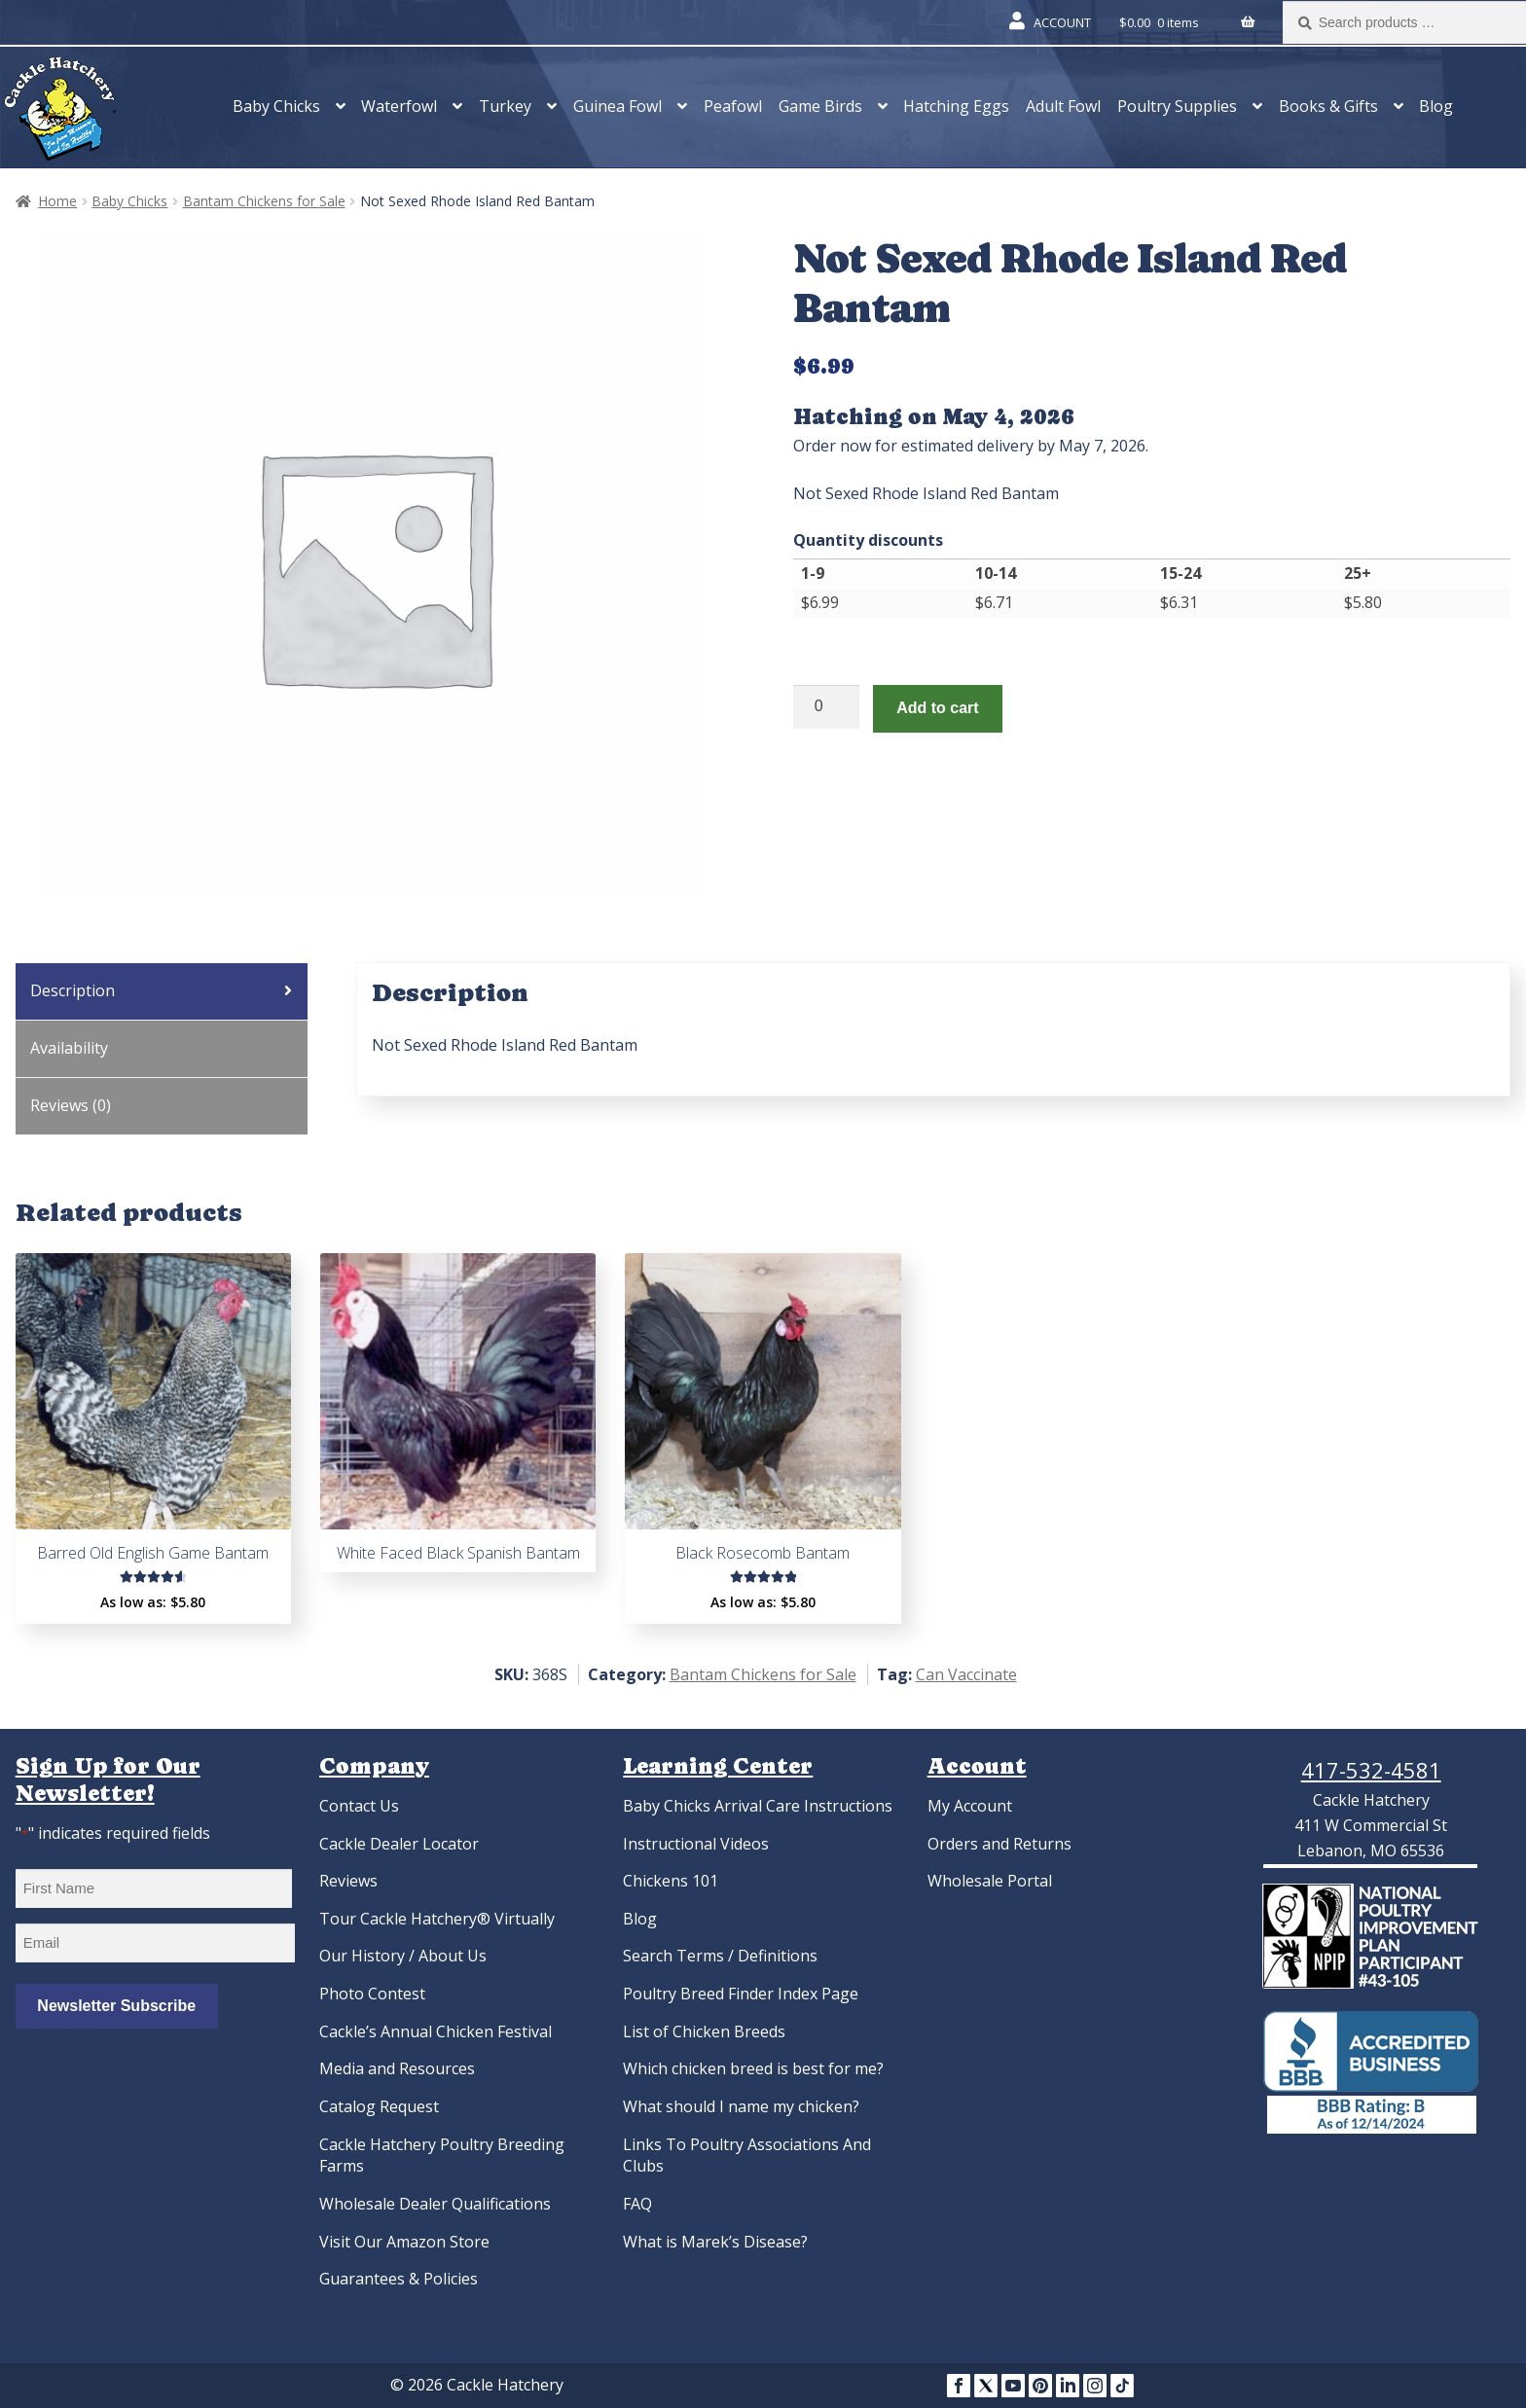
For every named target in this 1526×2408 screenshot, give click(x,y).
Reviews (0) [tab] (70, 1105)
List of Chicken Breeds (704, 2031)
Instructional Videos (696, 1843)
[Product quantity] (826, 707)
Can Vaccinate (966, 1674)
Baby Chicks (276, 106)
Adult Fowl (1063, 106)
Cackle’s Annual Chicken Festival (435, 2031)
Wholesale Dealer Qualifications (435, 2203)
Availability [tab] (69, 1048)
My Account (969, 1805)
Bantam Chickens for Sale (264, 201)
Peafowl (733, 106)
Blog (1436, 106)
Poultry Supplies (1177, 106)
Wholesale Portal (989, 1880)
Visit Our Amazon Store (404, 2241)
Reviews (348, 1880)
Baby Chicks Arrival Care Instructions (757, 1805)
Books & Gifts (1328, 106)
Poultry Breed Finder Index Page (740, 1993)
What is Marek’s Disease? (715, 2241)
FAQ (637, 2203)
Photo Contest (372, 1993)
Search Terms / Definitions (720, 1955)
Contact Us (359, 1805)
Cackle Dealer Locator (399, 1843)
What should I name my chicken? (741, 2106)
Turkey (505, 106)
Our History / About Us (403, 1955)
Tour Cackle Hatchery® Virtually (437, 1918)
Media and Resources (397, 2068)
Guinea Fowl (617, 106)
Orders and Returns (999, 1843)
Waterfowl (399, 106)
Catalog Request (379, 2106)
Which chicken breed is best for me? (753, 2068)
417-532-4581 (1371, 1769)
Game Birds (820, 106)
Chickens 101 (670, 1880)
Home (57, 201)
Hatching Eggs (956, 106)
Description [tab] (72, 990)
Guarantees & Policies (398, 2278)
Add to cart (937, 708)
